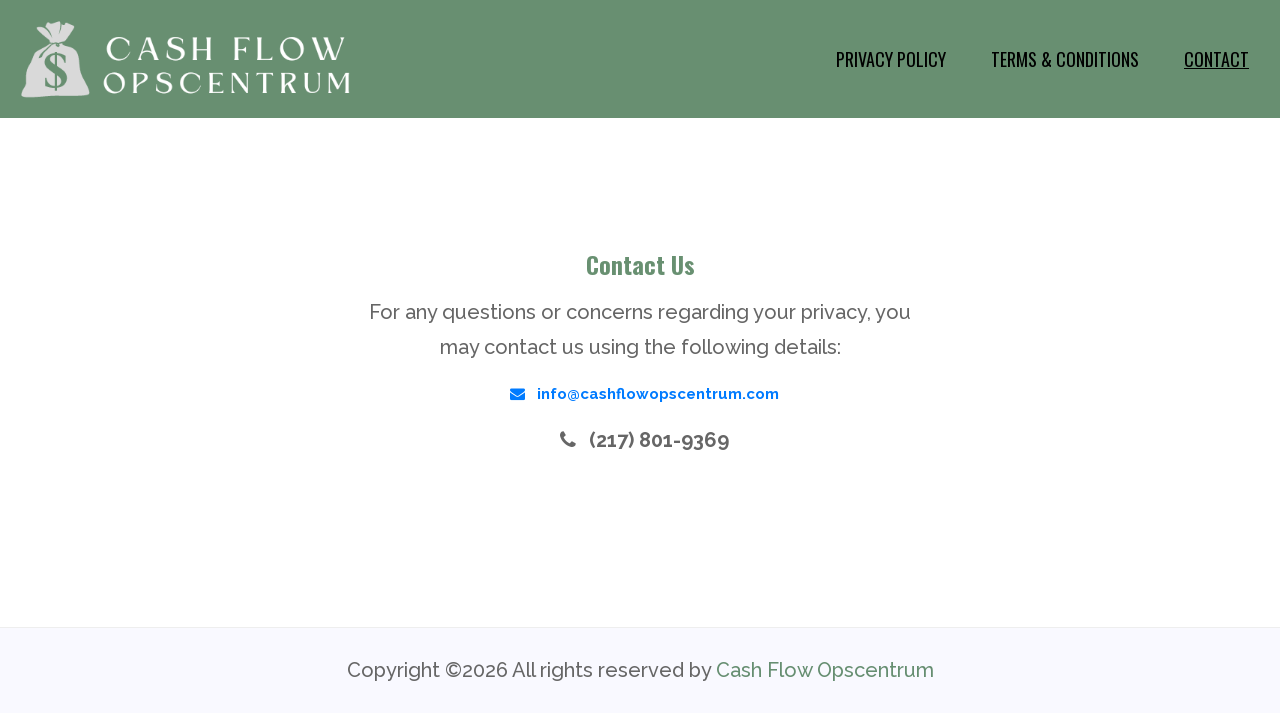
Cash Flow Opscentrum (825, 670)
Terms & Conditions (1065, 59)
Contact (1216, 59)
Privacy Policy (891, 59)
